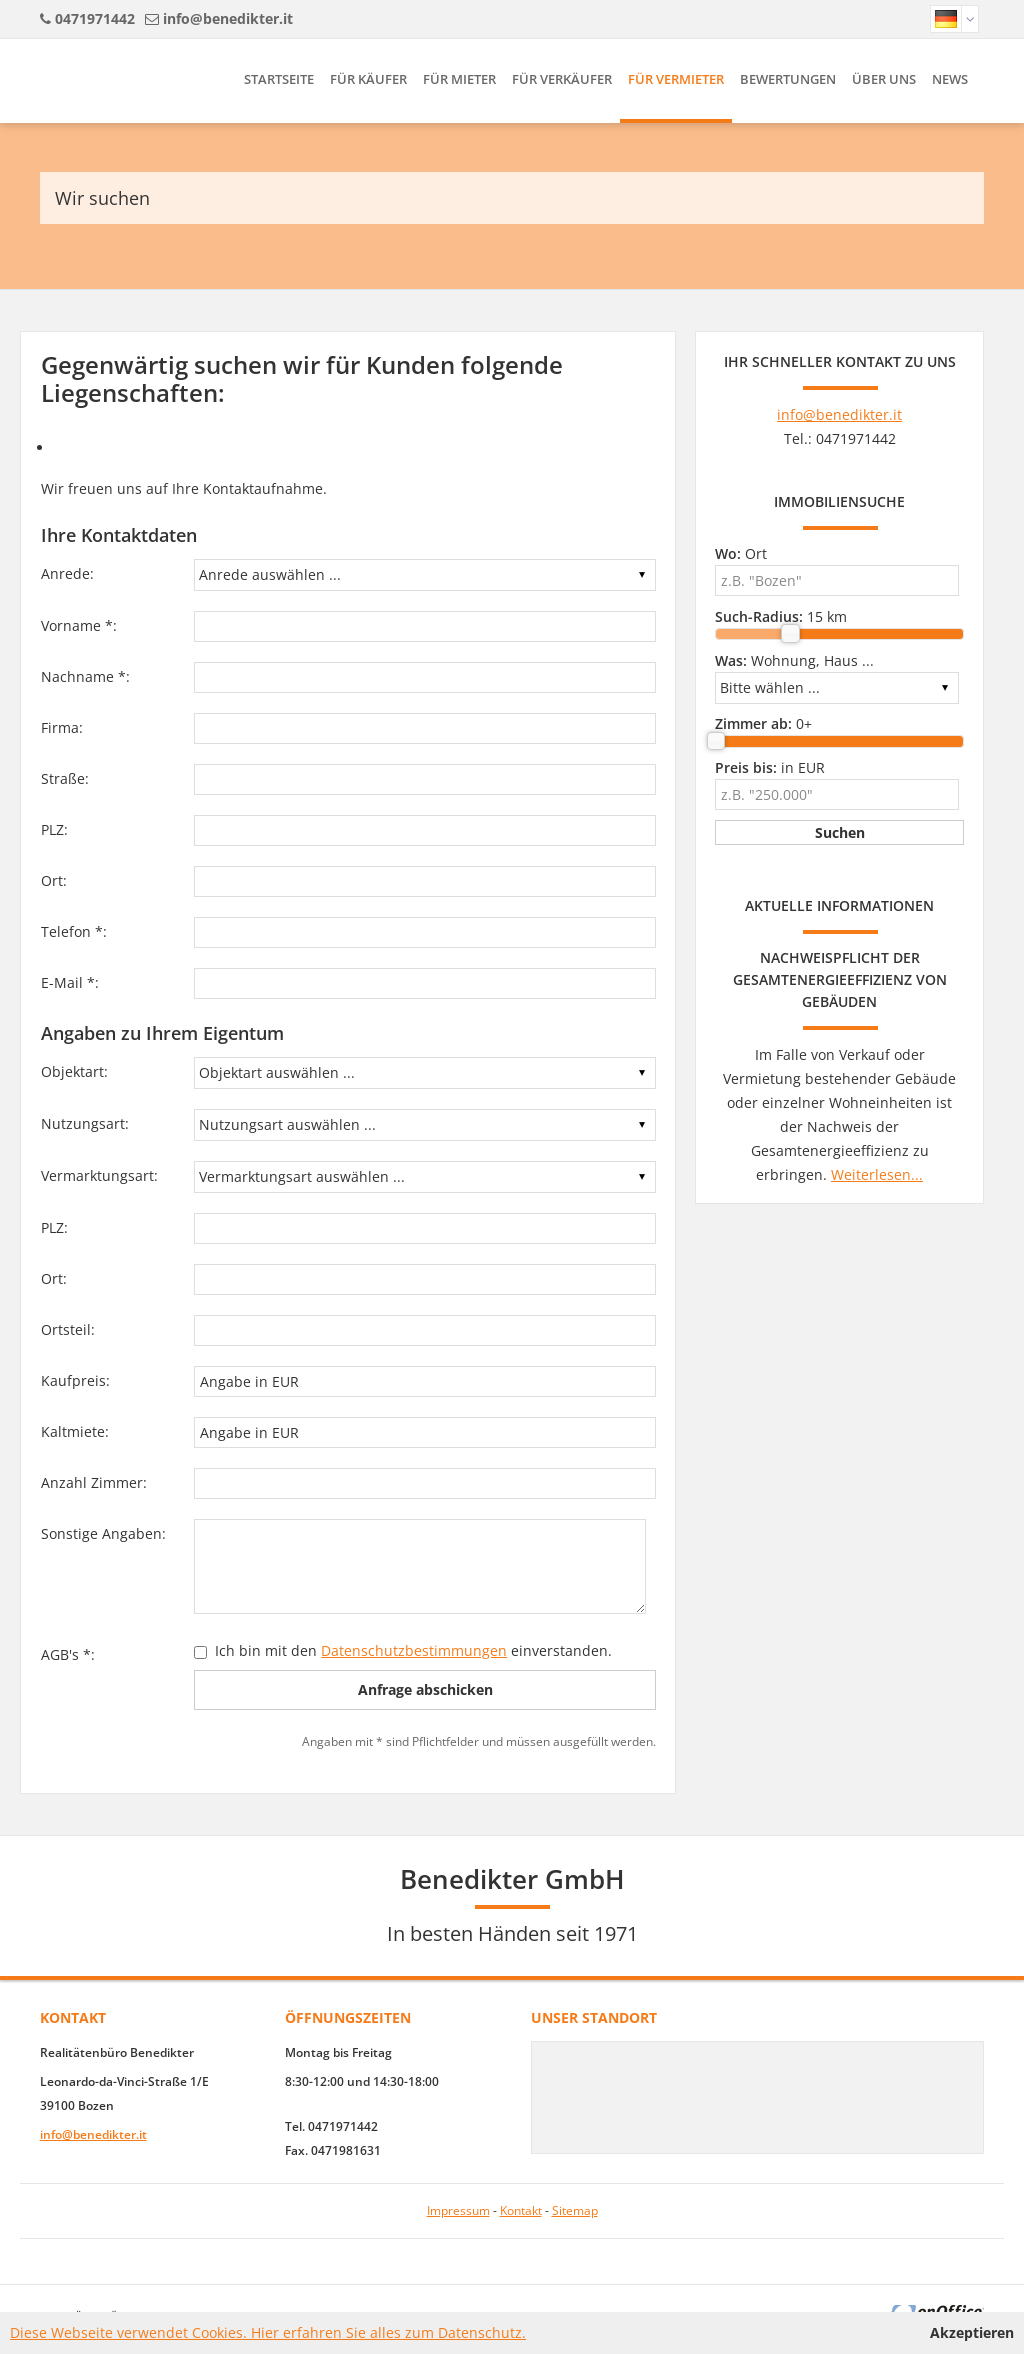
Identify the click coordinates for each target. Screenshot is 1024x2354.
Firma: (62, 727)
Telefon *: (74, 931)
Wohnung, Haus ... (794, 660)
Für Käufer (368, 79)
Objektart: (74, 1071)
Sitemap (575, 2210)
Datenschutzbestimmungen (414, 1650)
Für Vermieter (676, 79)
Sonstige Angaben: (103, 1533)
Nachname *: (85, 676)
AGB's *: (68, 1654)
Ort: (54, 880)
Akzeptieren (972, 2332)
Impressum (458, 2210)
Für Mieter (459, 79)
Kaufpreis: (75, 1380)
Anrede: (67, 573)
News (950, 79)
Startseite (279, 79)
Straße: (65, 778)
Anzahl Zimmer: (94, 1482)
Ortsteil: (68, 1329)
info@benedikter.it (228, 18)
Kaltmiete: (75, 1431)
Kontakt (521, 2210)
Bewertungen (788, 79)
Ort (741, 553)
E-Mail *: (70, 982)
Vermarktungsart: (99, 1175)
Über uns (884, 79)
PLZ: (54, 829)
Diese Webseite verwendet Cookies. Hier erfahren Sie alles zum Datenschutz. (268, 2332)
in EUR (770, 767)
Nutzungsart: (85, 1123)
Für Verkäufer (562, 79)
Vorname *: (79, 625)
